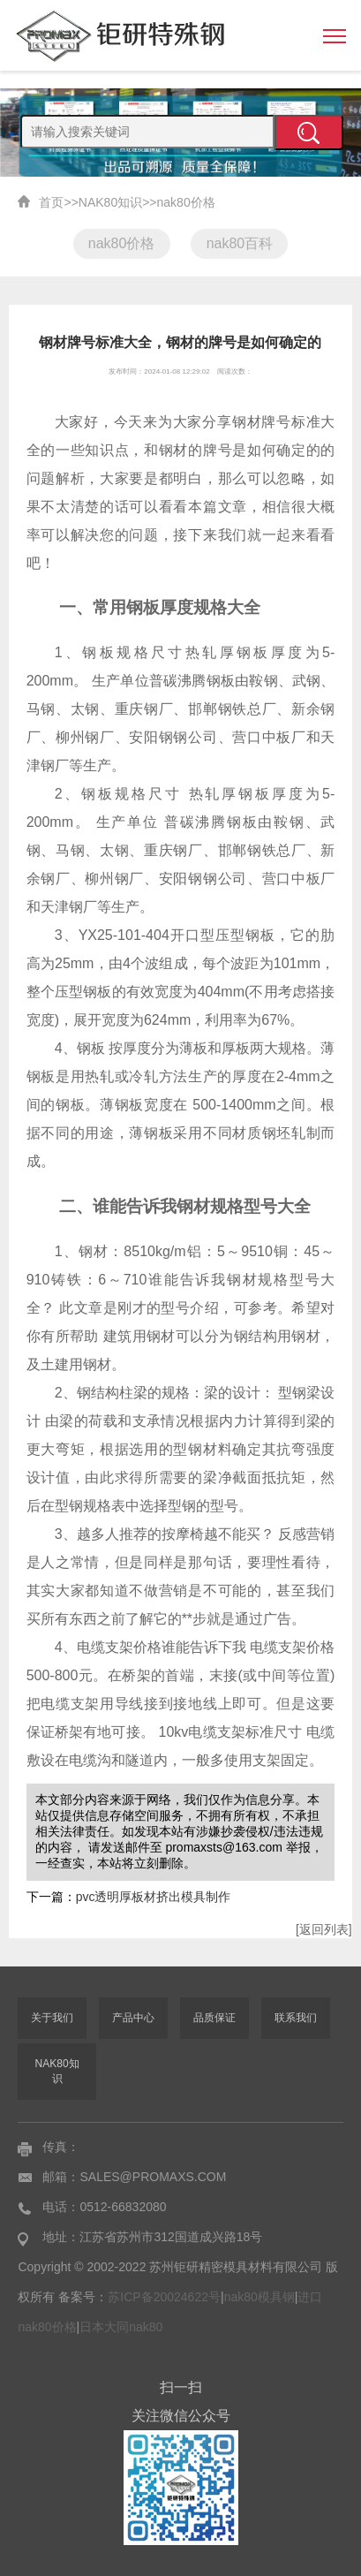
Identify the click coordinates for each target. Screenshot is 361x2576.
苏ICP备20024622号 (164, 2297)
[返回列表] (324, 1929)
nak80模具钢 (259, 2297)
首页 (51, 202)
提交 (309, 132)
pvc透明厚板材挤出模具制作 (153, 1897)
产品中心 (133, 2018)
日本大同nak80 (120, 2327)
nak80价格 (186, 202)
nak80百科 (240, 243)
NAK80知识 (110, 202)
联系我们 (296, 2018)
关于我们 (52, 2018)
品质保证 (214, 2018)
